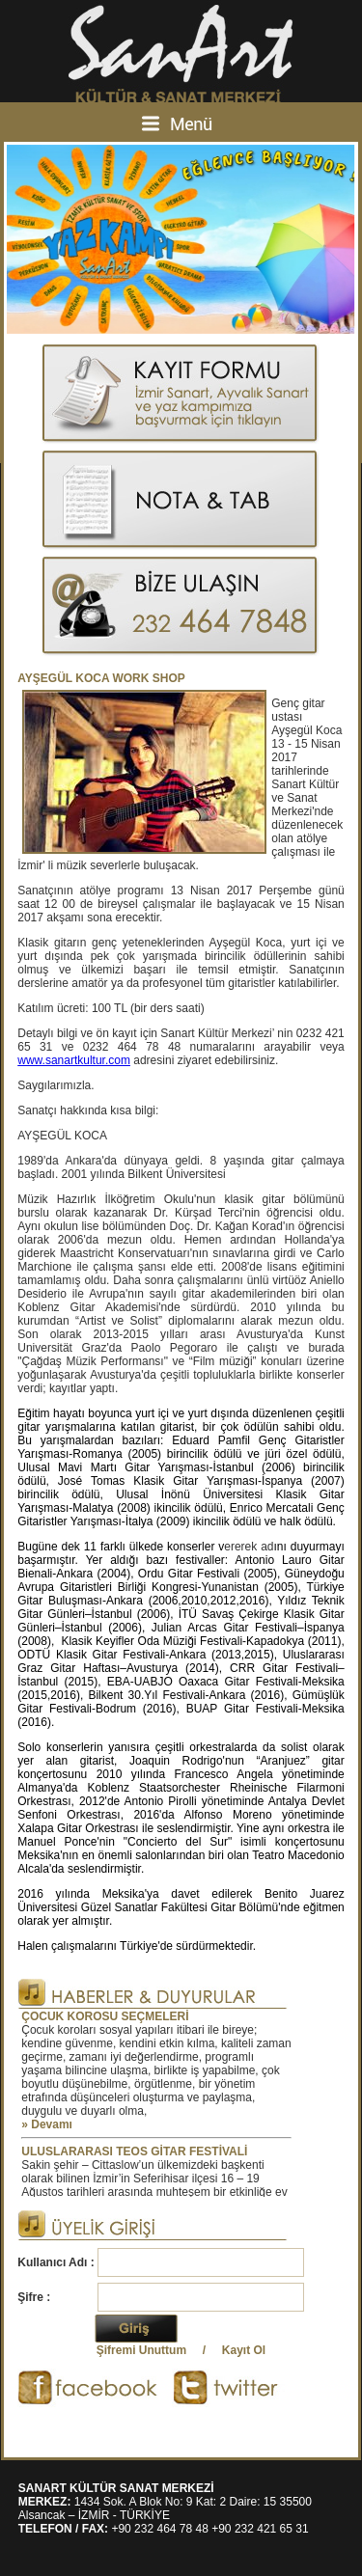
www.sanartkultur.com (73, 1060)
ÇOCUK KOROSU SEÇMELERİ (104, 2016)
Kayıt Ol (243, 2350)
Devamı (51, 2124)
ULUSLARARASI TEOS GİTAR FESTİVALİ (134, 2151)
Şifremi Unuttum (141, 2350)
